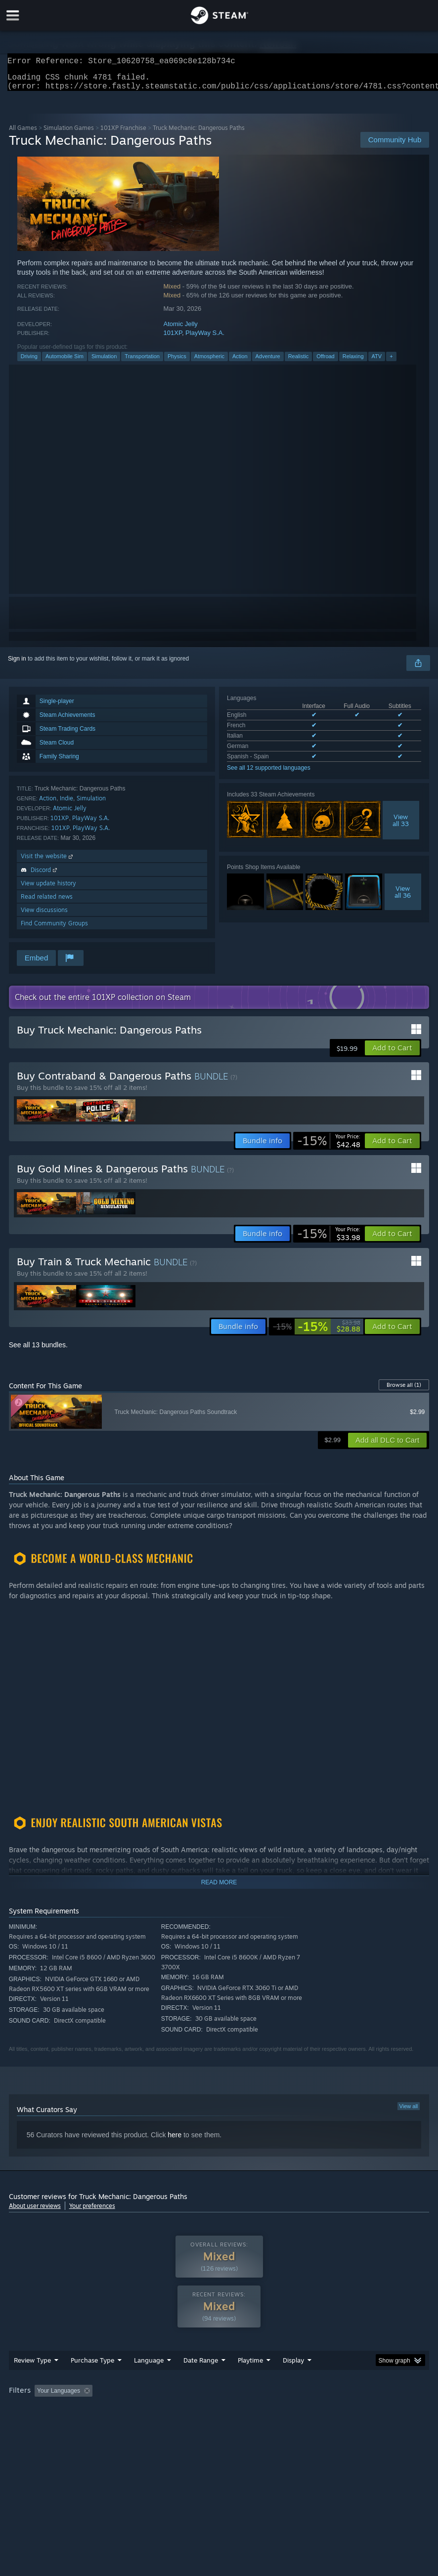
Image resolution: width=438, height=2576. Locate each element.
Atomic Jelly (181, 329)
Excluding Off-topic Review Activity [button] (158, 2410)
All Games (23, 133)
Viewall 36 (402, 897)
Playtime (250, 2380)
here (174, 2141)
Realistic (298, 362)
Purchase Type (92, 2380)
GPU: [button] (51, 2423)
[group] (219, 2417)
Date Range (200, 2380)
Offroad (325, 362)
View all (408, 2112)
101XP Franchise (123, 133)
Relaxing (353, 362)
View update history (48, 889)
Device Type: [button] (95, 2423)
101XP (173, 338)
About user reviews (35, 2211)
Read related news (47, 902)
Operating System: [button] (388, 2410)
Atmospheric (209, 362)
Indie (66, 804)
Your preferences (92, 2211)
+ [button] (391, 362)
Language (149, 2380)
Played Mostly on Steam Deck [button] (305, 2410)
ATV (377, 362)
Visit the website (48, 862)
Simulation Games (69, 133)
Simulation (104, 362)
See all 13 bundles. (38, 1351)
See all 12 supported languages (268, 773)
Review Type (32, 2380)
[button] (392, 1054)
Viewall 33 (401, 826)
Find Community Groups (54, 929)
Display (293, 2380)
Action (240, 362)
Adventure (268, 362)
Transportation (142, 362)
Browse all (404, 1390)
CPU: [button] (18, 2423)
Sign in (17, 664)
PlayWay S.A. (204, 338)
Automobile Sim (64, 362)
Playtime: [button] (235, 2410)
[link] (328, 1147)
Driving (29, 362)
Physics (177, 362)
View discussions (44, 915)
